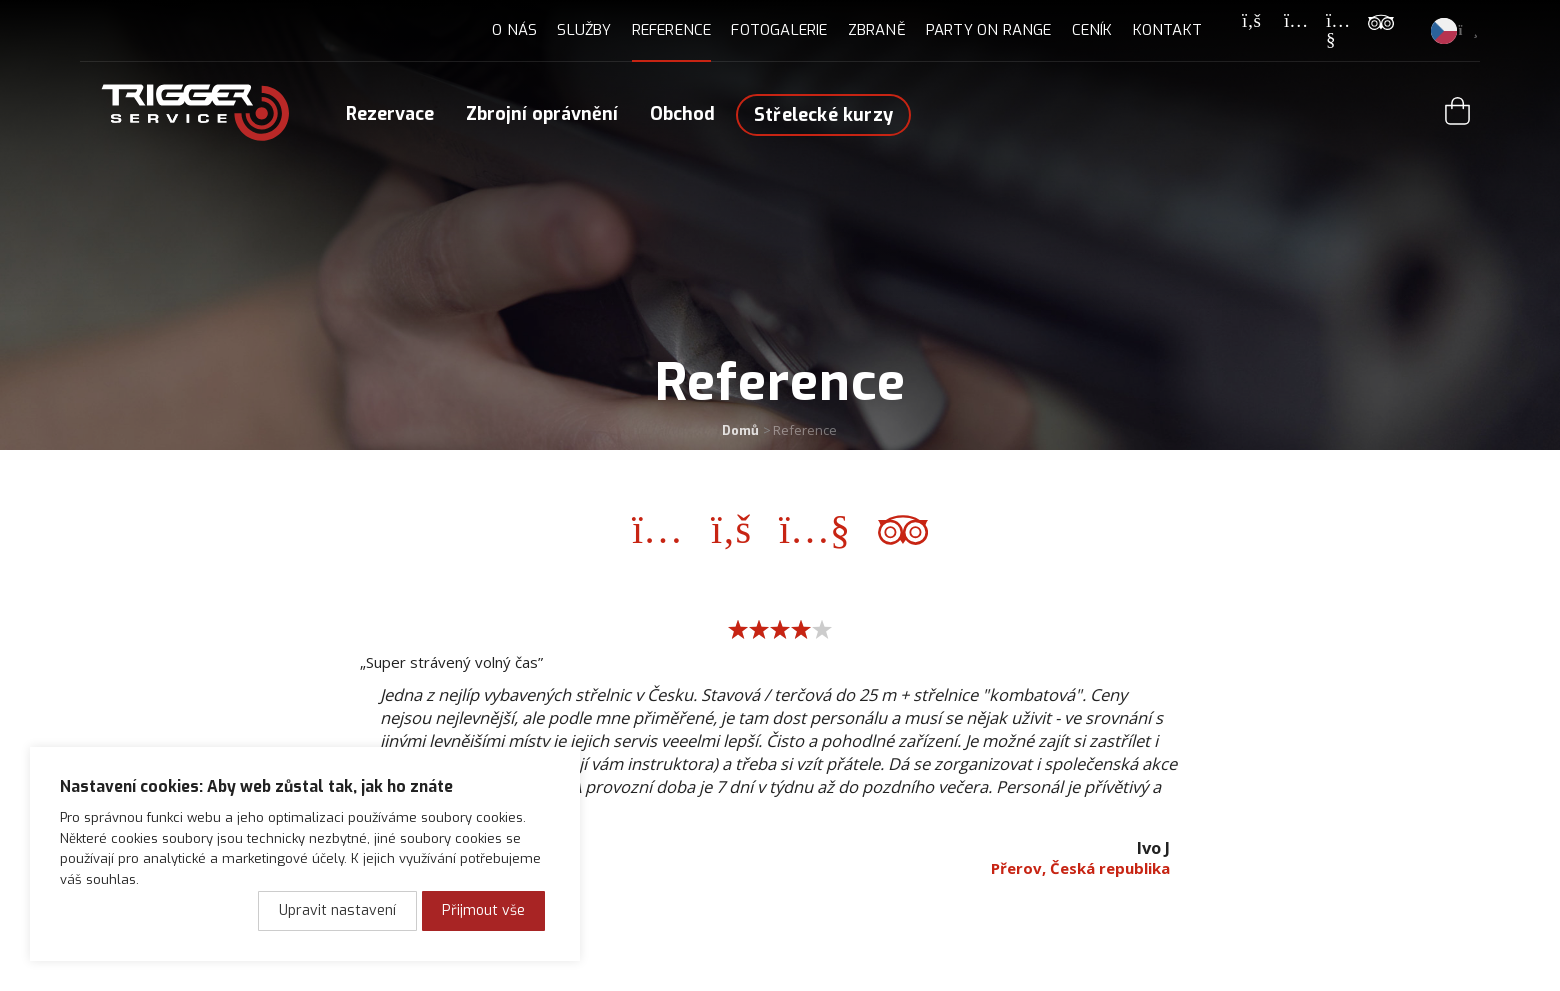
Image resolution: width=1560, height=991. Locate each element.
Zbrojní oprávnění (542, 114)
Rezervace (390, 114)
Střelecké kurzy (823, 115)
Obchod (682, 114)
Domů (740, 430)
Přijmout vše (483, 910)
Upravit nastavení (337, 910)
